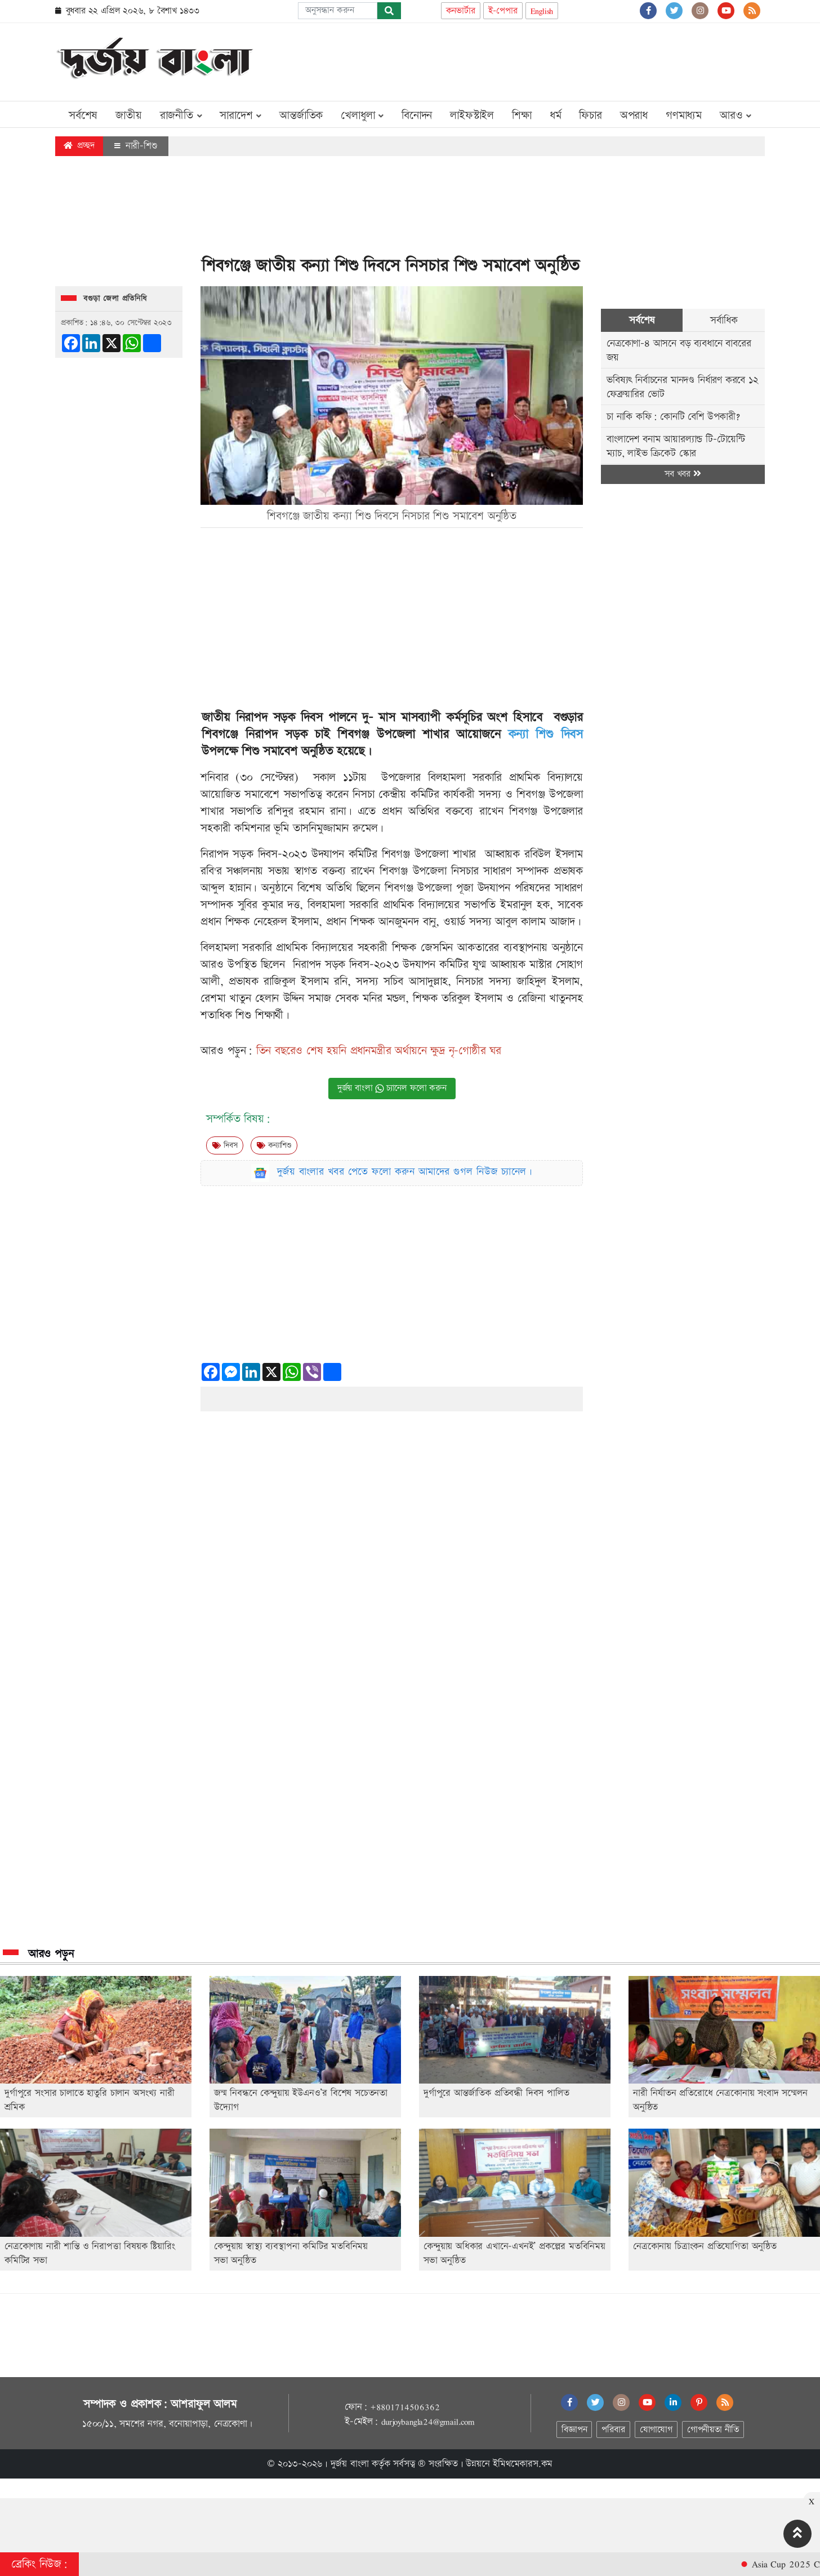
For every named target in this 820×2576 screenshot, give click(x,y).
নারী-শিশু (135, 146)
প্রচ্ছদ (79, 145)
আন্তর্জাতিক (301, 115)
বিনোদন (417, 115)
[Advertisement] (560, 59)
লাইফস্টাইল (472, 115)
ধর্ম (555, 115)
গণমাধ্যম (684, 115)
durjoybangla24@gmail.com (428, 2421)
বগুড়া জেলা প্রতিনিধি (115, 298)
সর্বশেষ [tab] (641, 320)
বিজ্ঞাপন (574, 2429)
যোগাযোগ (656, 2429)
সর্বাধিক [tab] (723, 320)
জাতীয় (128, 115)
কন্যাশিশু (274, 1145)
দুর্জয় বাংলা (350, 2464)
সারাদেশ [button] (240, 115)
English (542, 11)
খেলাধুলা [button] (362, 115)
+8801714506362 (404, 2407)
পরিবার (613, 2429)
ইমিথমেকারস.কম (522, 2464)
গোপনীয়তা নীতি (713, 2429)
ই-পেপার (503, 11)
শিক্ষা (522, 115)
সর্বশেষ (83, 115)
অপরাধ (634, 115)
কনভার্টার (460, 11)
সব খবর (683, 474)
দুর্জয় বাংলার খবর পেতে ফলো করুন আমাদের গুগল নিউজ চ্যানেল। (405, 1172)
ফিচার (590, 115)
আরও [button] (735, 115)
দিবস (224, 1145)
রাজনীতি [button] (181, 115)
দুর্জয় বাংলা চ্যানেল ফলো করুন (392, 1088)
